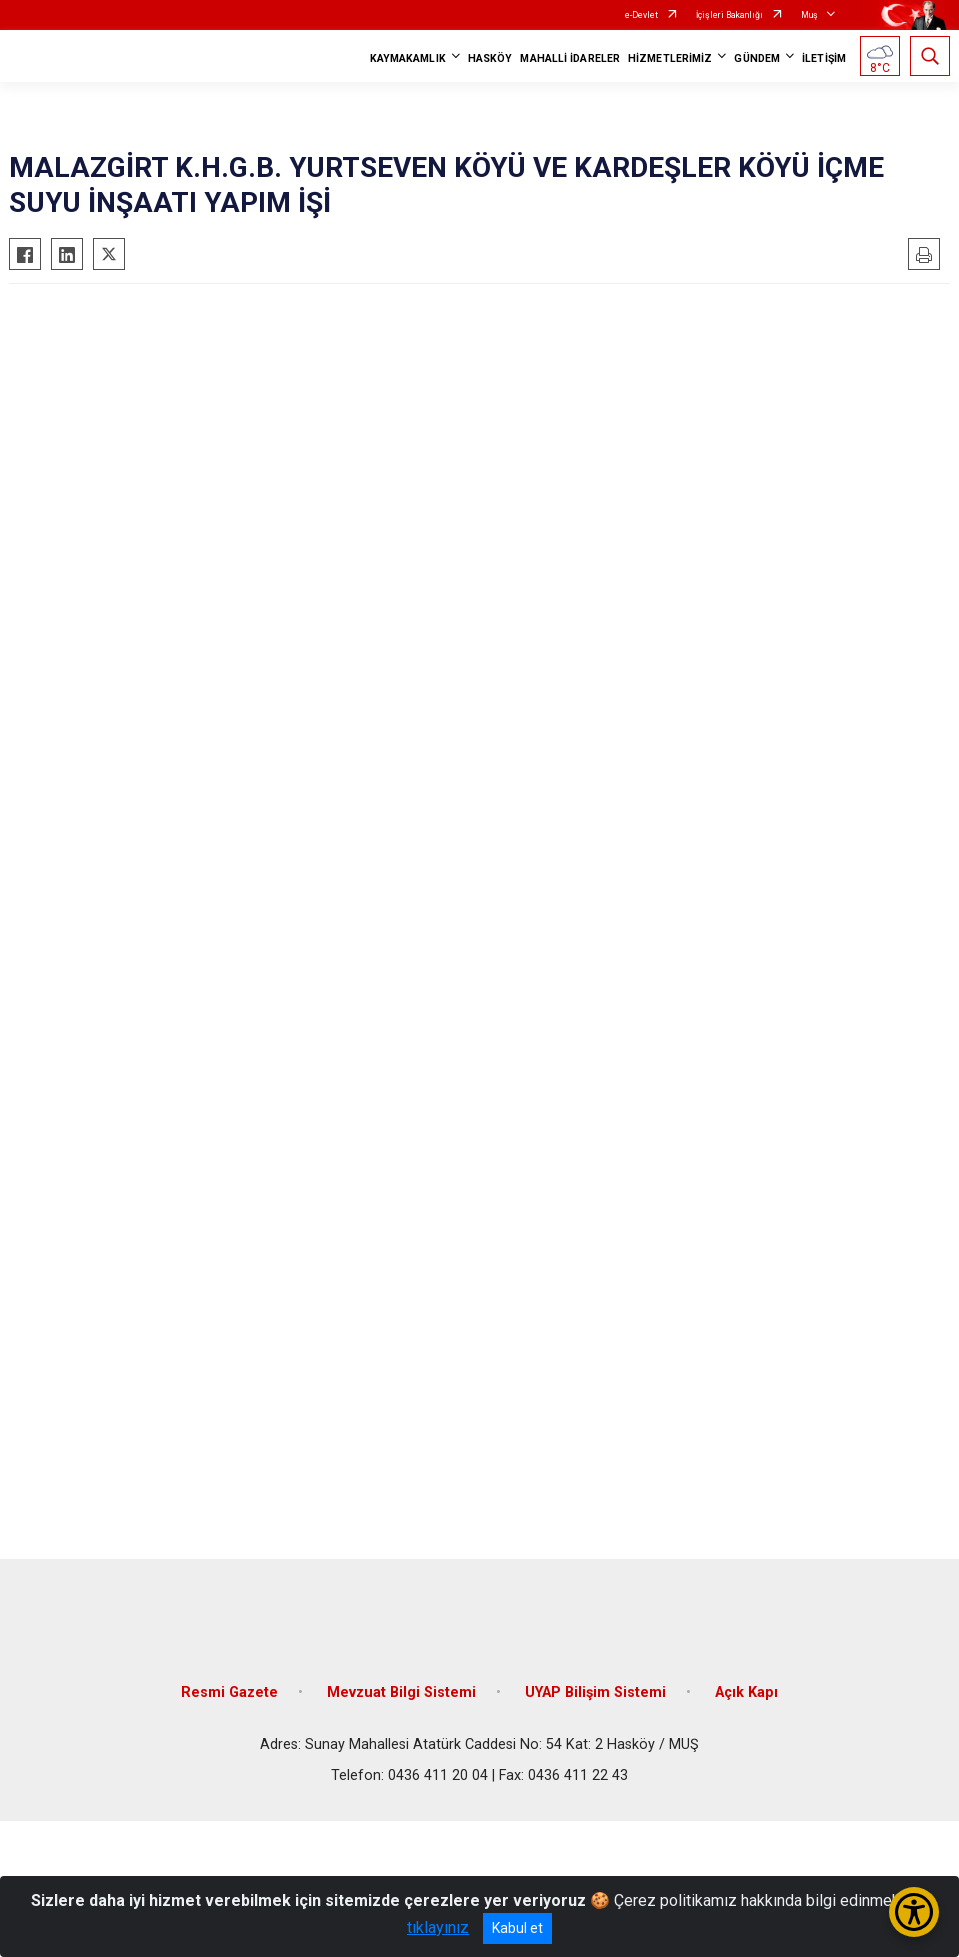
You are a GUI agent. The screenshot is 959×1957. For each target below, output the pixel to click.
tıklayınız (438, 1927)
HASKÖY (490, 58)
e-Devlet (641, 15)
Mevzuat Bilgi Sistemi (401, 1692)
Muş (809, 15)
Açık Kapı (746, 1692)
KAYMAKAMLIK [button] (408, 58)
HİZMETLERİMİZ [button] (670, 58)
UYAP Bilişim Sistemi (595, 1692)
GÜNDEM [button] (757, 58)
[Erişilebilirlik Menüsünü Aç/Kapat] (914, 1912)
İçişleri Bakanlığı (729, 15)
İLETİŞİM (824, 58)
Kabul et (517, 1928)
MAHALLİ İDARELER (570, 58)
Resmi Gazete (229, 1692)
